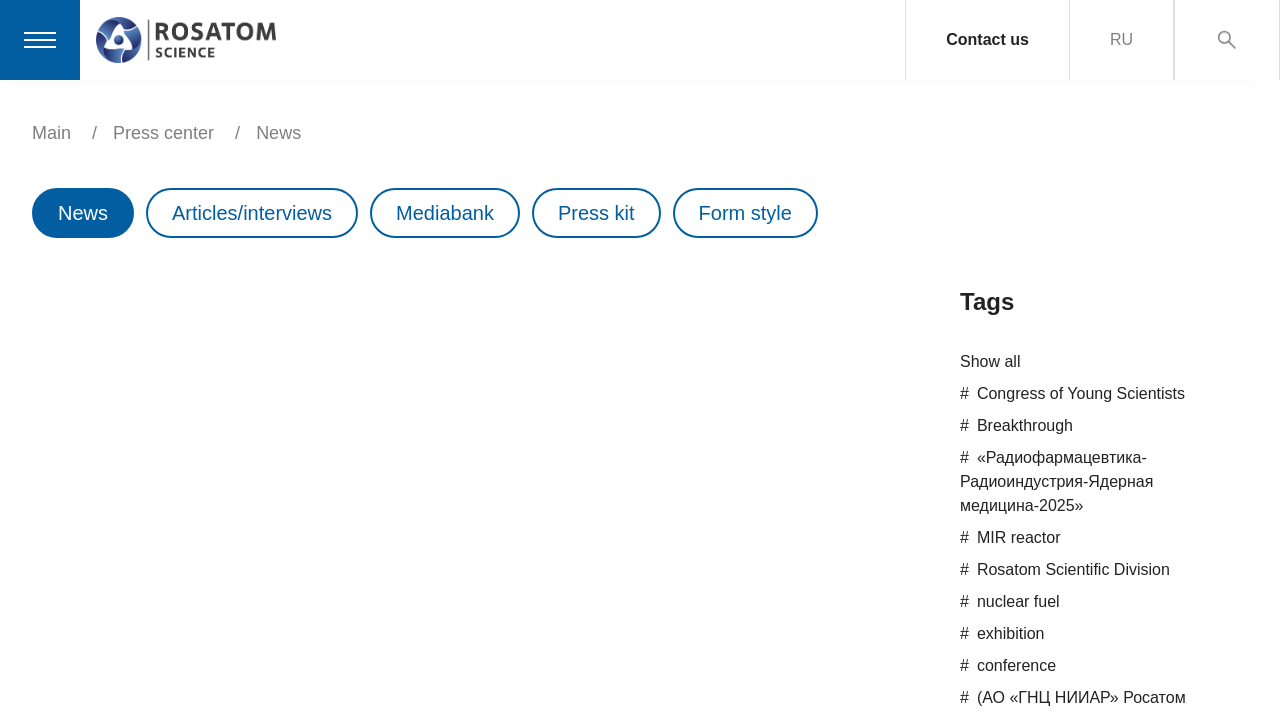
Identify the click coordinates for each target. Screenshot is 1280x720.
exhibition (1011, 633)
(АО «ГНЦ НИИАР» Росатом (1081, 697)
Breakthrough (1025, 425)
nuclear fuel (1018, 601)
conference (1016, 665)
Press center (163, 133)
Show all (990, 361)
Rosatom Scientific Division (1073, 569)
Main (51, 133)
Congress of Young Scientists (1081, 393)
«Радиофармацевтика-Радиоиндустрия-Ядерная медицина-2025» (1056, 481)
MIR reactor (1019, 537)
